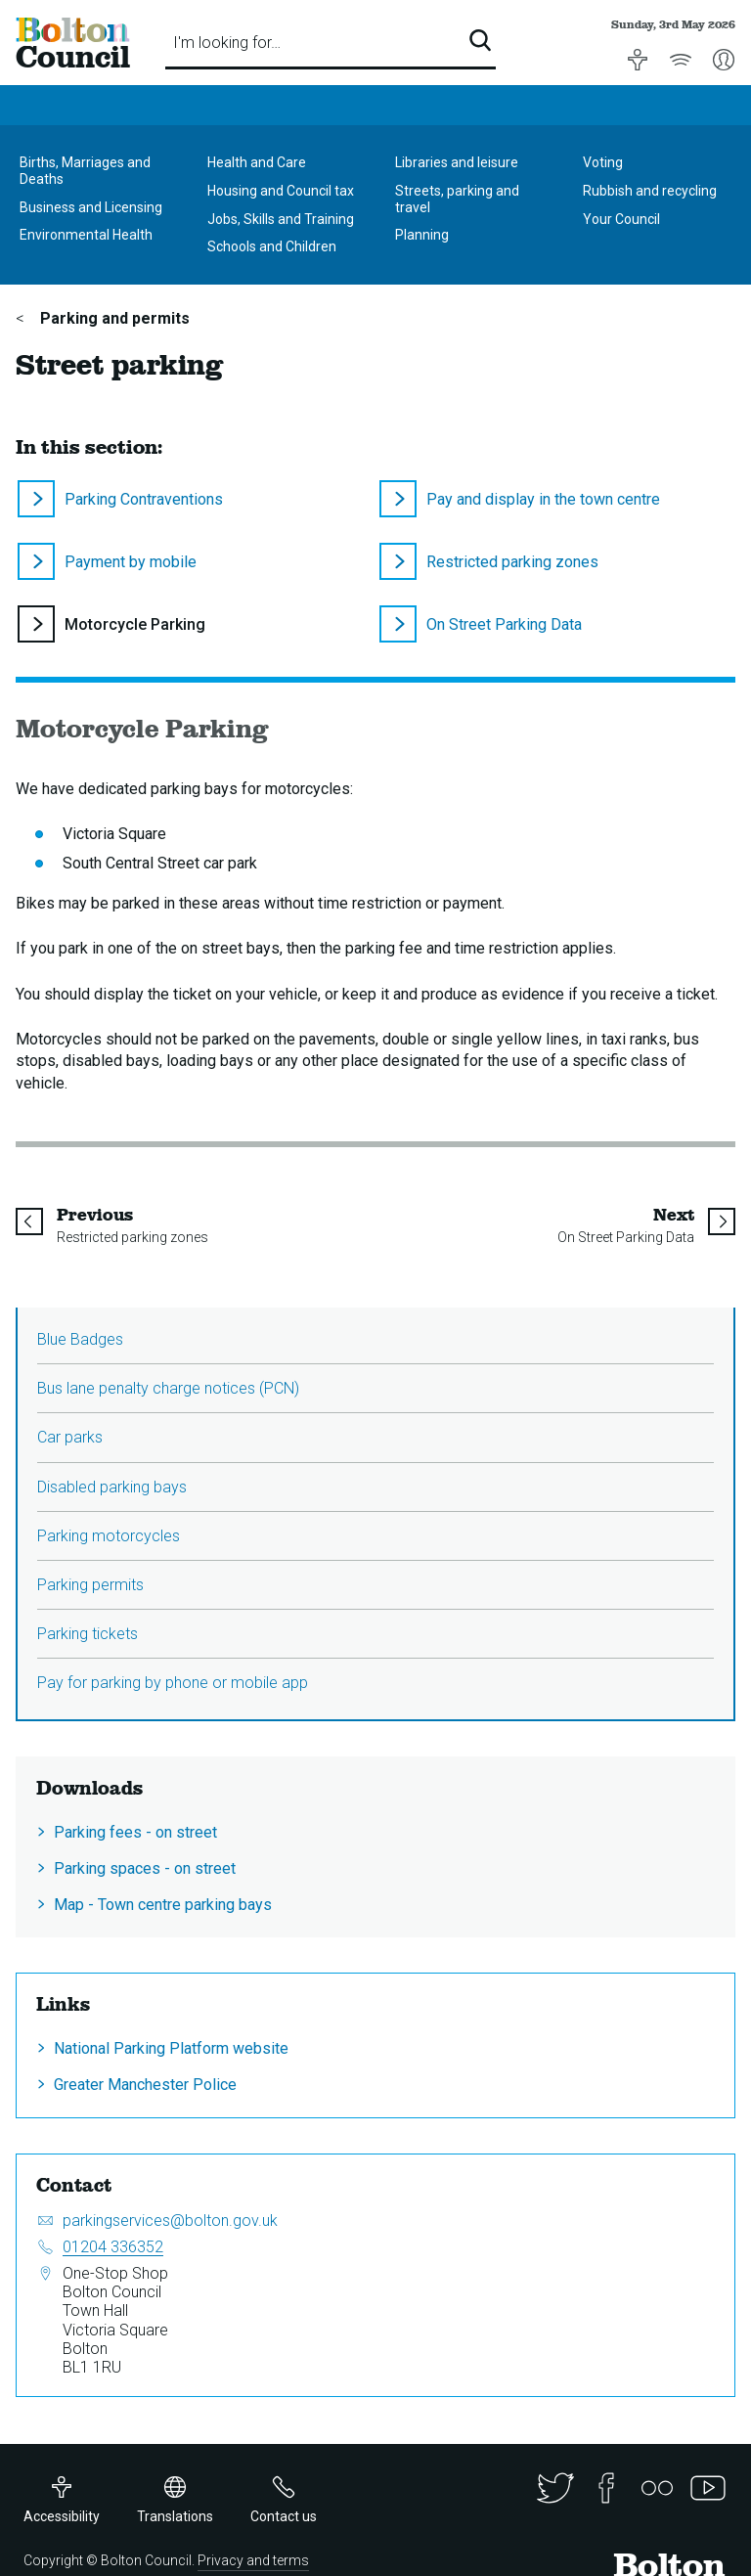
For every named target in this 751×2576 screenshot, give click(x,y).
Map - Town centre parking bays (163, 1904)
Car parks (70, 1437)
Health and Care (256, 162)
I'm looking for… (227, 42)
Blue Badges (80, 1339)
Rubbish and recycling (650, 191)
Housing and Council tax (280, 191)
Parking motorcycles (108, 1536)
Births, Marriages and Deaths (85, 171)
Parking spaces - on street (145, 1868)
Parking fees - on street (135, 1832)
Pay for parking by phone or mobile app (172, 1682)
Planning (422, 235)
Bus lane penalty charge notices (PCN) (168, 1388)
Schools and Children (271, 246)
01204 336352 (113, 2247)
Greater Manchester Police (145, 2084)
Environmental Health (86, 235)
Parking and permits (113, 318)
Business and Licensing (91, 207)
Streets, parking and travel (457, 199)
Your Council (621, 219)
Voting (603, 162)
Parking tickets (87, 1633)
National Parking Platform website (171, 2048)
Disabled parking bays (112, 1487)
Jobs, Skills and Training (280, 219)
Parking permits (90, 1585)
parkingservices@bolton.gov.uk (170, 2220)
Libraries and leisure (456, 162)
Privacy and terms (253, 2560)
